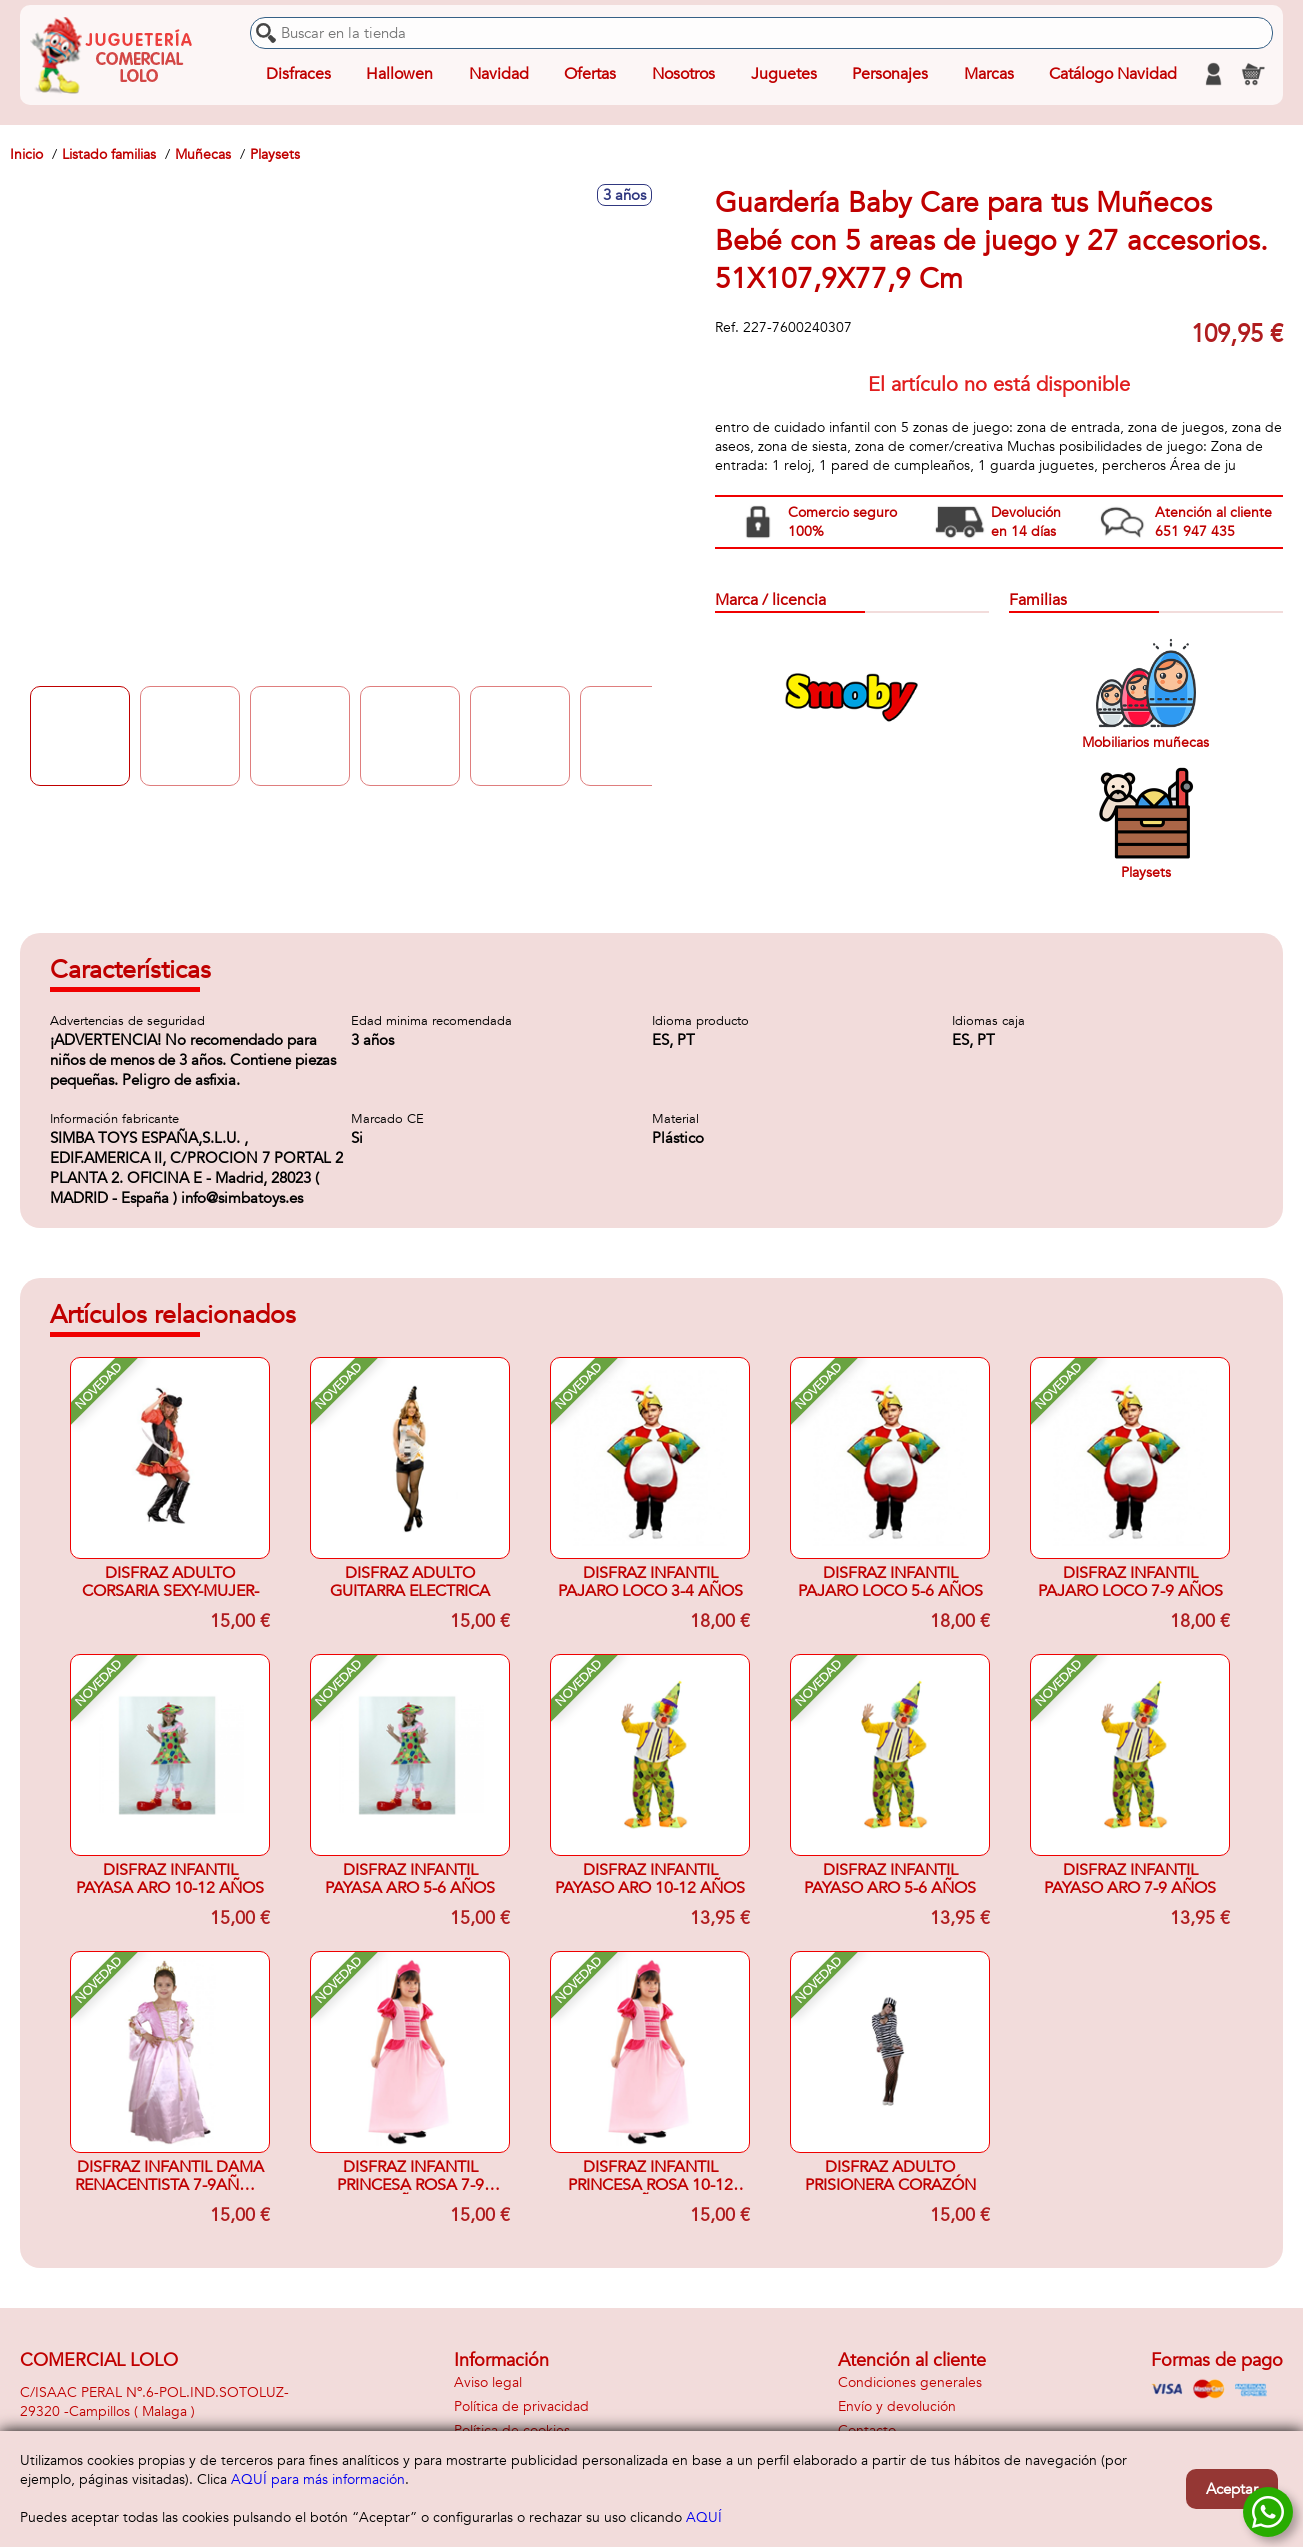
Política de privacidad (521, 2406)
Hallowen (399, 74)
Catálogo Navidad (1113, 74)
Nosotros (683, 74)
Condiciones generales (910, 2382)
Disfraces (298, 74)
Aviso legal (488, 2382)
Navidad (499, 74)
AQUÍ (704, 2517)
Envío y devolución (897, 2406)
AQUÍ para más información (318, 2479)
